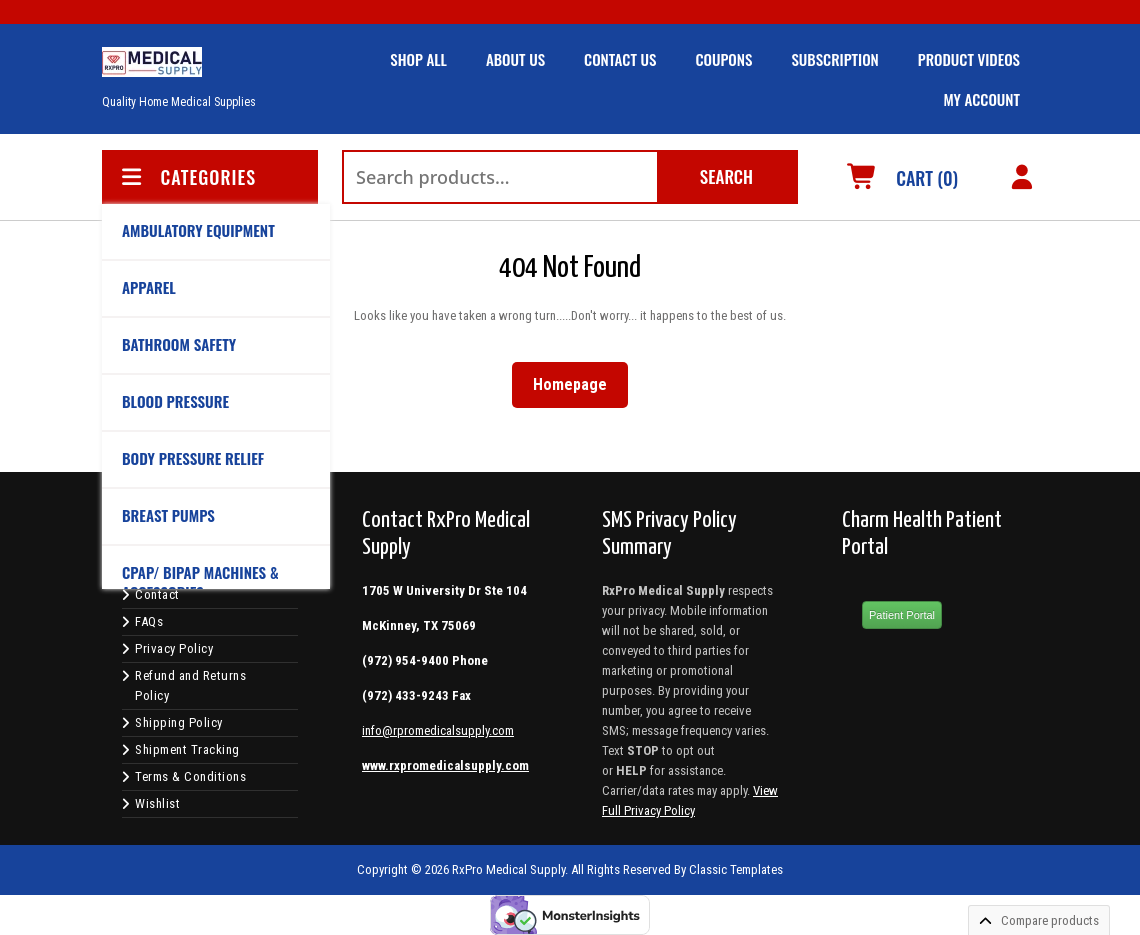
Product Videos (969, 59)
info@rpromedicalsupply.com (438, 730)
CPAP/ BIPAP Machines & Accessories (200, 582)
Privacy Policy (174, 648)
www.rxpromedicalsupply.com (445, 765)
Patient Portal (902, 615)
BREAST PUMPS (168, 515)
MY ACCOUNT (981, 99)
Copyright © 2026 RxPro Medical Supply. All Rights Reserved (514, 869)
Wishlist (157, 803)
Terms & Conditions (190, 776)
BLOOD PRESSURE (175, 401)
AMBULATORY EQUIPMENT (198, 230)
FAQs (149, 621)
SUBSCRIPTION (834, 59)
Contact (157, 594)
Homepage (578, 380)
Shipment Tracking (187, 749)
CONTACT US (620, 59)
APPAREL (149, 287)
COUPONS (723, 59)
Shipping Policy (179, 722)
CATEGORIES (187, 177)
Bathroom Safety (179, 344)
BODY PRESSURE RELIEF (193, 458)
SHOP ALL (418, 59)
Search (726, 176)
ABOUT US (515, 59)
